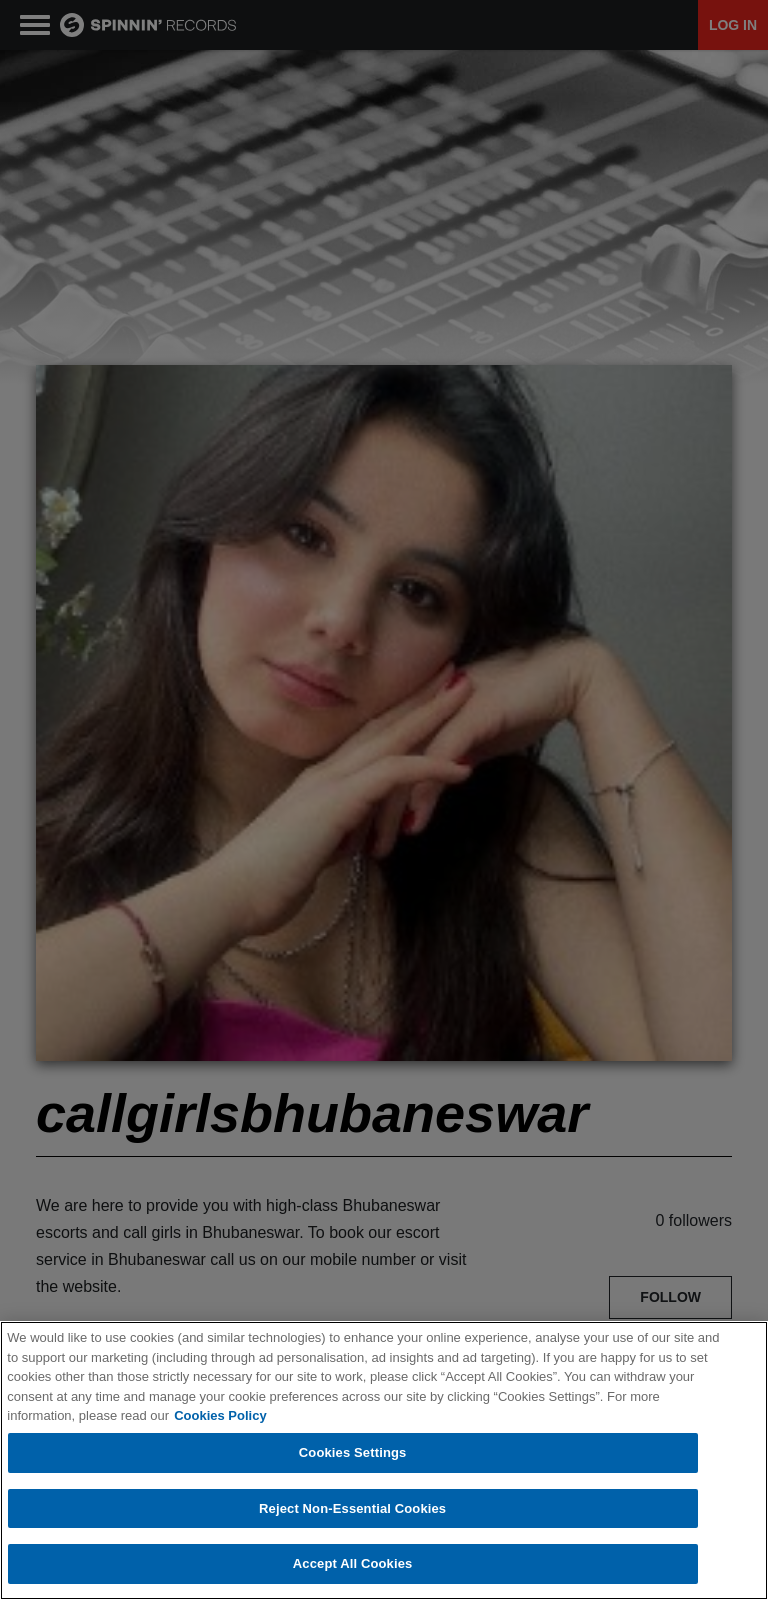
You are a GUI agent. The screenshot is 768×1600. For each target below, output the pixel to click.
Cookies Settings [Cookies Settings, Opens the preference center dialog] (353, 1453)
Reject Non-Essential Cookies (352, 1509)
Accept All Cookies (353, 1564)
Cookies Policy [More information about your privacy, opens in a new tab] (220, 1416)
